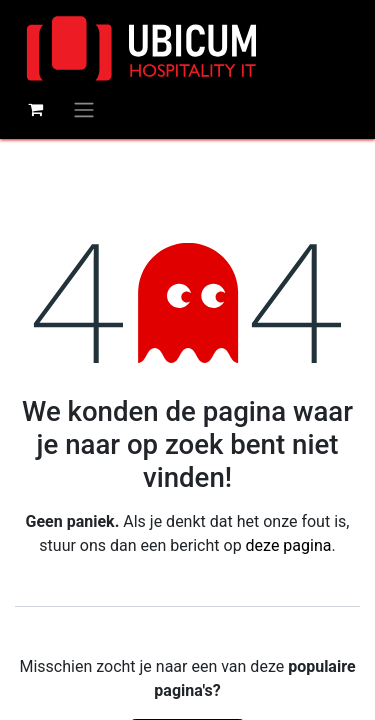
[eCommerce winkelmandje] (35, 109)
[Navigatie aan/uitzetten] (84, 109)
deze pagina (289, 545)
